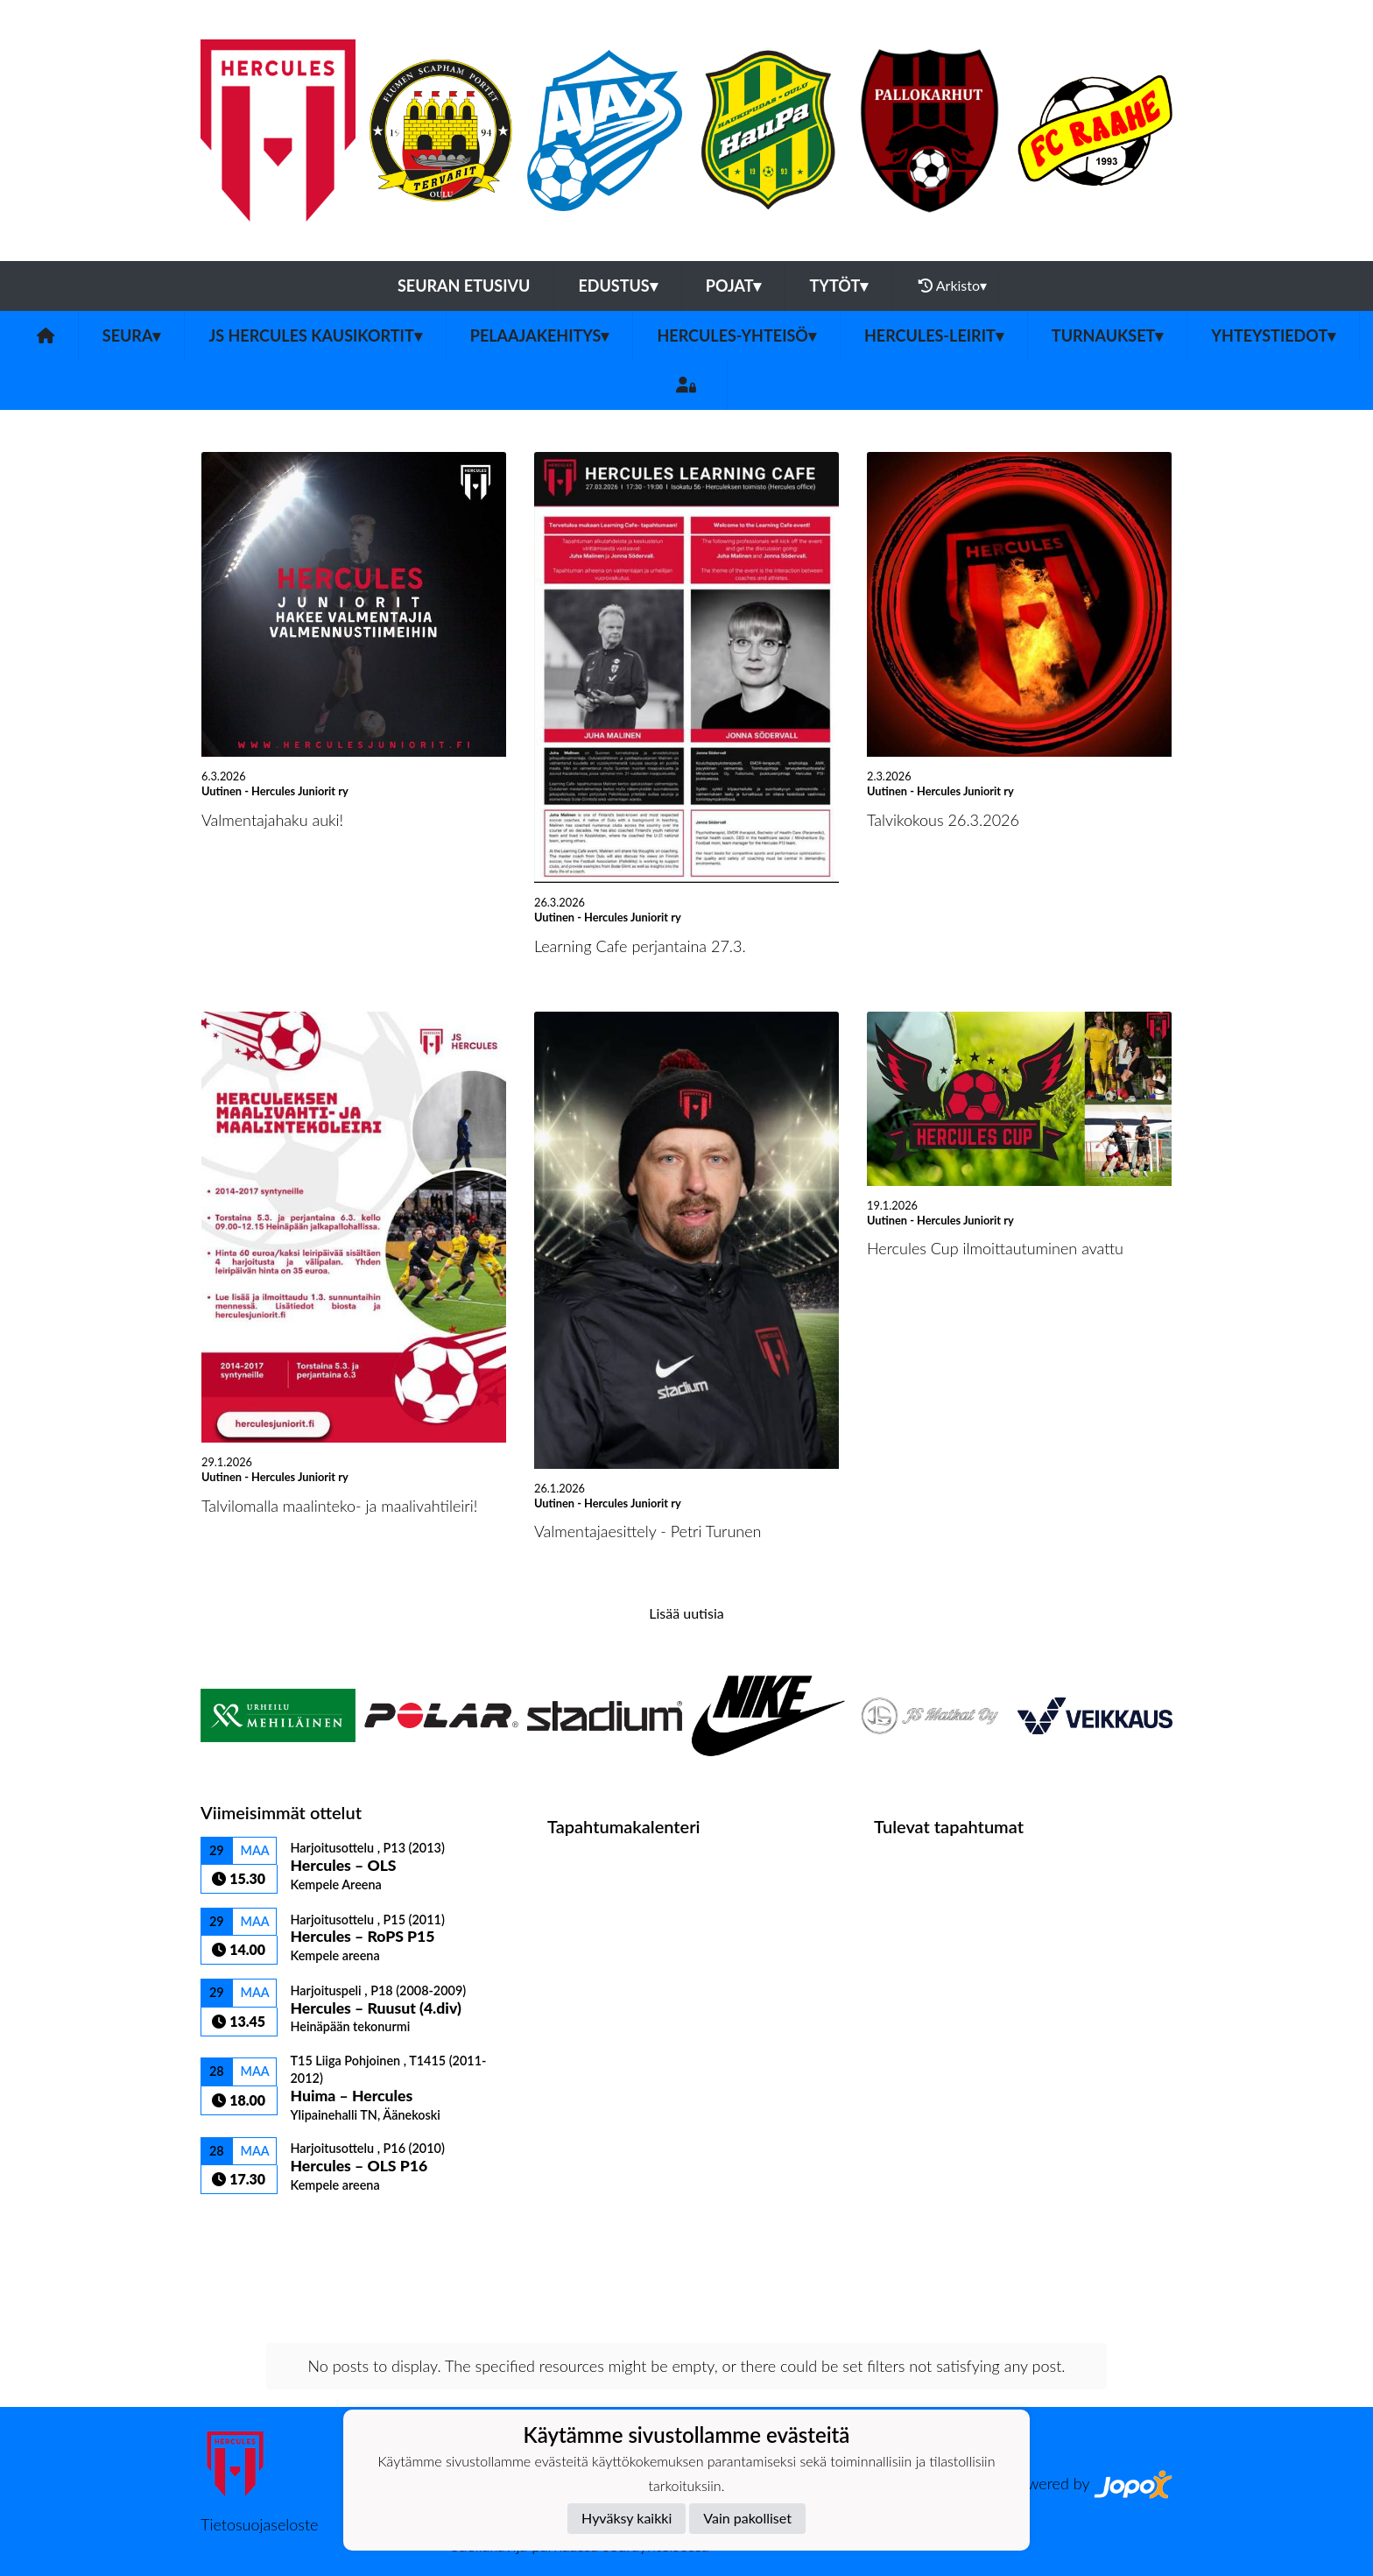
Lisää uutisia (686, 1613)
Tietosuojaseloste (259, 2524)
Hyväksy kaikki (626, 2517)
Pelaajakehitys (539, 335)
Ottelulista (244, 2224)
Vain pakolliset (747, 2517)
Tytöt (838, 285)
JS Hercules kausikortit (314, 335)
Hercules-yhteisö (736, 335)
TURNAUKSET (1108, 335)
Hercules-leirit (933, 335)
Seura (131, 335)
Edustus (617, 285)
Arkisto (953, 285)
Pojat (734, 285)
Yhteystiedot (1273, 335)
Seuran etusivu (464, 285)
